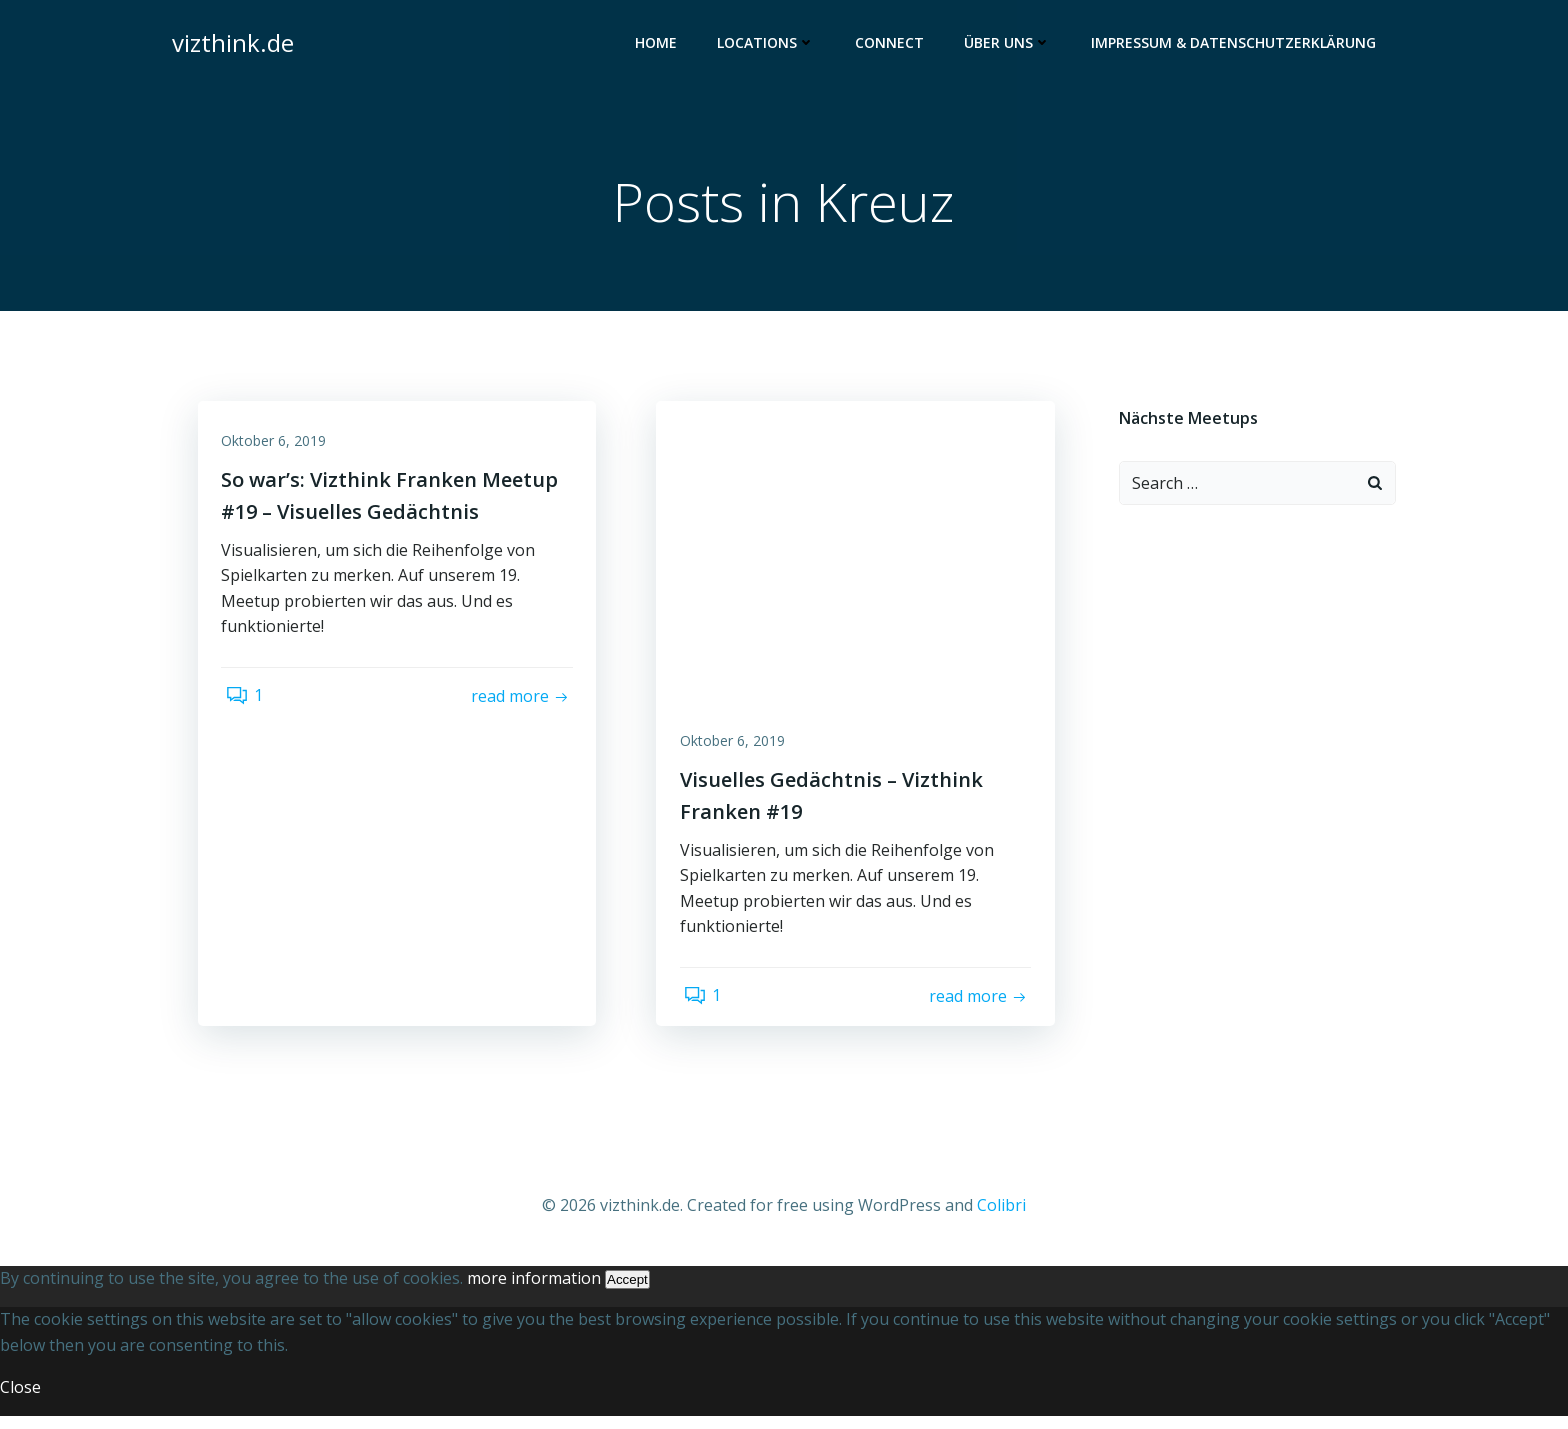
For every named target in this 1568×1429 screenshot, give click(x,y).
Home (660, 45)
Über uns (1011, 45)
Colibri (1001, 1219)
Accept (627, 1292)
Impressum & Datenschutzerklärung (1237, 45)
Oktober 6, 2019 (280, 450)
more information (534, 1291)
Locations (770, 45)
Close (20, 1399)
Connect (893, 45)
